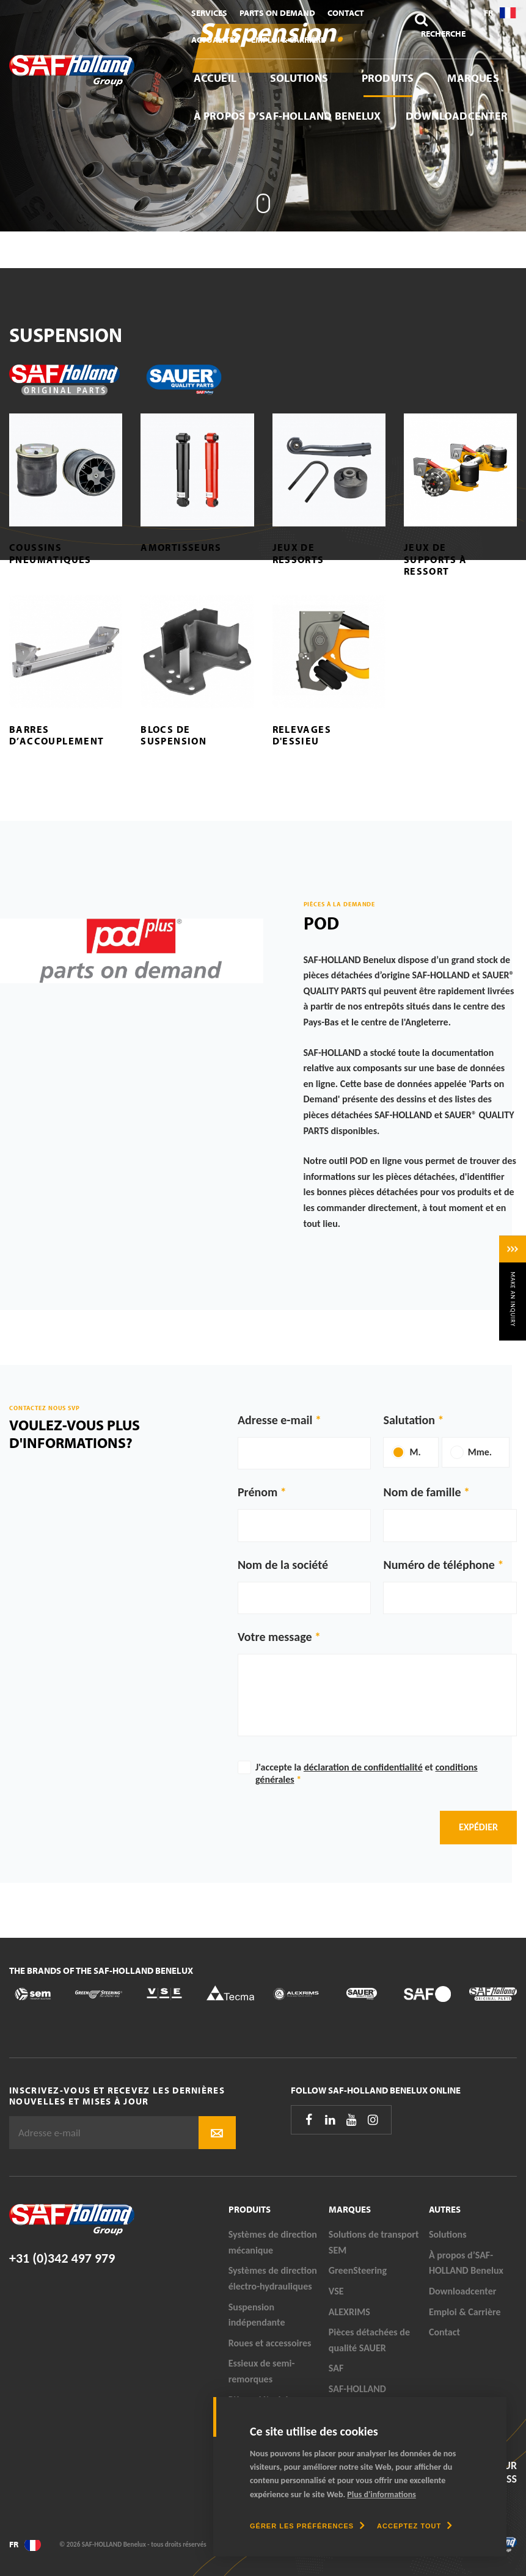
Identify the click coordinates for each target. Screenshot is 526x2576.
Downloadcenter (457, 116)
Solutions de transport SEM (374, 2242)
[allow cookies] (414, 2526)
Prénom (257, 1492)
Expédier (478, 1827)
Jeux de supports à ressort (435, 559)
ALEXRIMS (349, 2312)
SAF (336, 2368)
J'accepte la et (366, 1773)
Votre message (275, 1636)
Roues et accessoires (270, 2343)
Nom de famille (422, 1492)
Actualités (215, 39)
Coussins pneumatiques (50, 553)
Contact (345, 12)
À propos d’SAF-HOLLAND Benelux (287, 116)
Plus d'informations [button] (381, 2494)
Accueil (215, 78)
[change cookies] (307, 2526)
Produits (388, 78)
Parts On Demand (277, 12)
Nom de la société (283, 1564)
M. (414, 1452)
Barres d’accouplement (56, 735)
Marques (473, 78)
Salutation (409, 1420)
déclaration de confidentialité (363, 1767)
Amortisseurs (181, 547)
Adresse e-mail (275, 1420)
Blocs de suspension (173, 735)
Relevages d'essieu (302, 735)
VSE (336, 2291)
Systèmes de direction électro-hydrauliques (272, 2278)
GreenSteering (358, 2270)
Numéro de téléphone (438, 1564)
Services (209, 12)
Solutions (299, 78)
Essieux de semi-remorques (261, 2371)
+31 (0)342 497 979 (62, 2258)
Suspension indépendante (256, 2315)
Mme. (480, 1452)
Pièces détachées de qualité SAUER (369, 2340)
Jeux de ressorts (298, 553)
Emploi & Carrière (288, 39)
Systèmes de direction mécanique (272, 2242)
